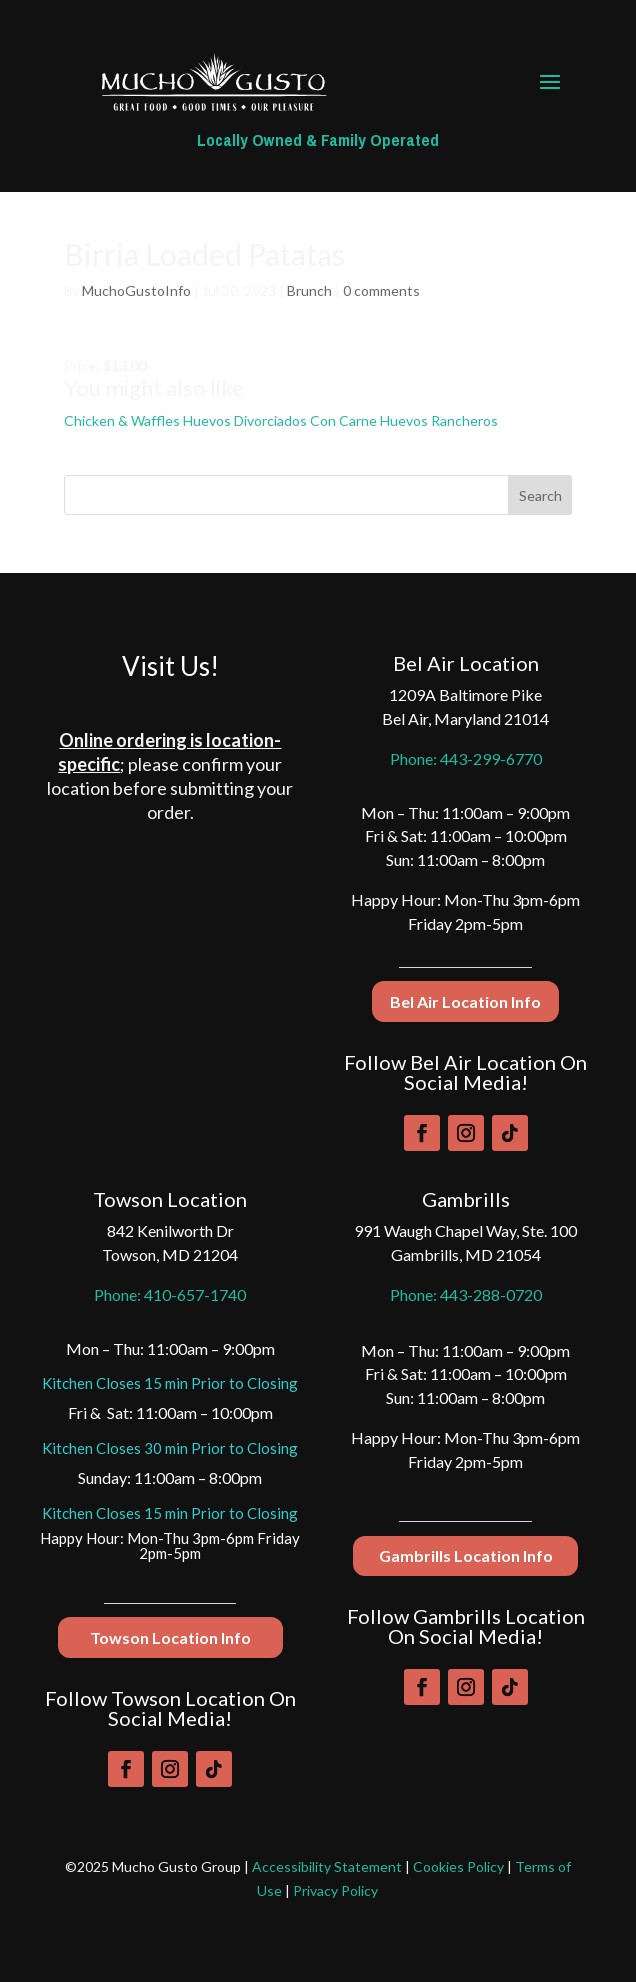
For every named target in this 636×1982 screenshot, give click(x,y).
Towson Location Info (170, 1637)
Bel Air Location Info (465, 1001)
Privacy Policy (335, 1890)
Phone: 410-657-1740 (170, 1294)
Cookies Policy (458, 1866)
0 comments (381, 290)
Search (540, 495)
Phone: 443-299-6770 (466, 758)
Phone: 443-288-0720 (466, 1294)
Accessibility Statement (327, 1866)
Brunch (309, 290)
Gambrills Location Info (466, 1555)
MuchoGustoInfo (136, 290)
